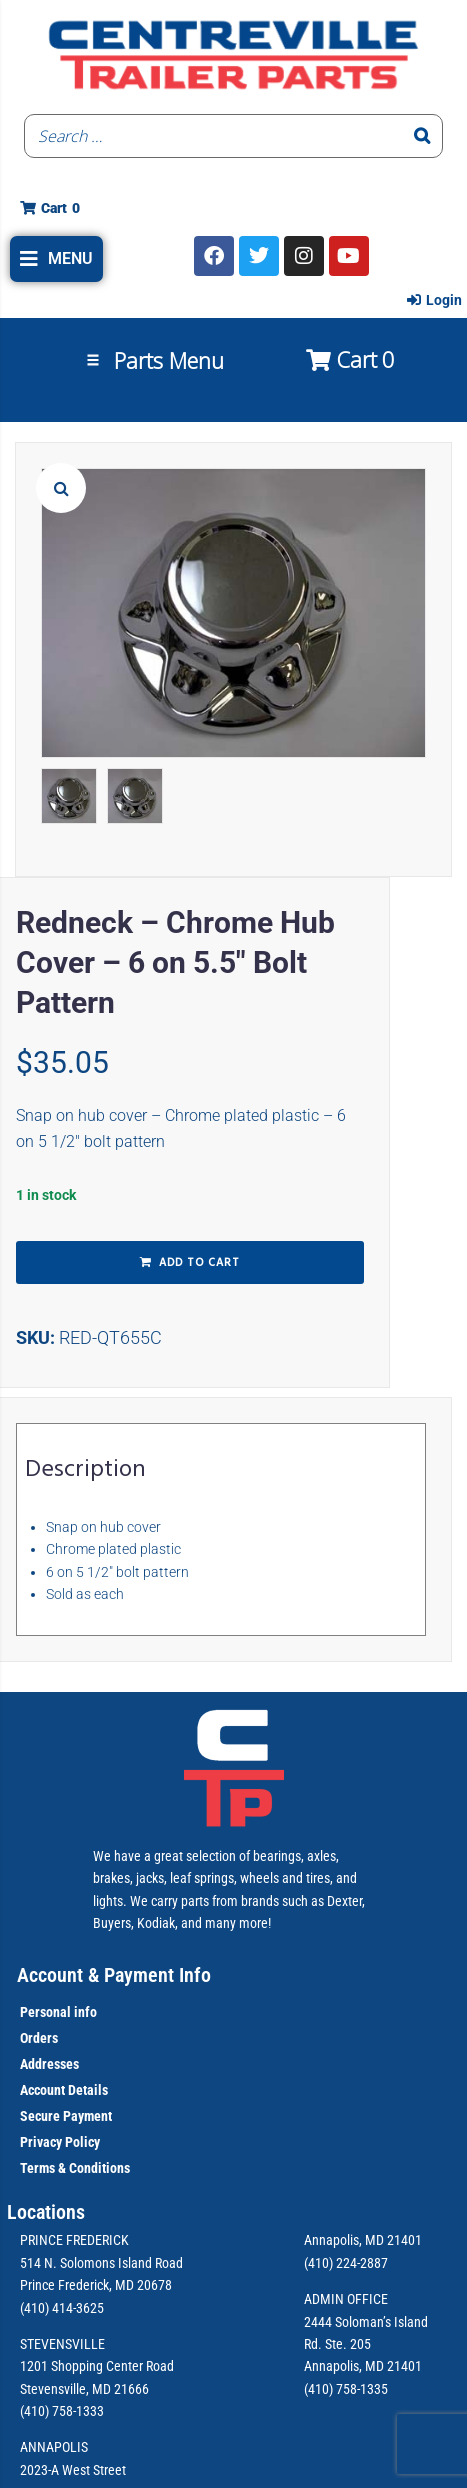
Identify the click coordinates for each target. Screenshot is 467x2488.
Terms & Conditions (75, 2168)
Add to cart (199, 1263)
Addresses (49, 2064)
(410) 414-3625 (62, 2308)
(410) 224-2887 (346, 2263)
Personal (45, 2012)
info (84, 2012)
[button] (56, 259)
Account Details (64, 2090)
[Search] (422, 136)
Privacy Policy (60, 2142)
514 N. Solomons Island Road (101, 2263)
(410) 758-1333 (62, 2411)
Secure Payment (66, 2116)
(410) (318, 2389)
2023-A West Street (73, 2470)
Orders (39, 2038)
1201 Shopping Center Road (97, 2366)
